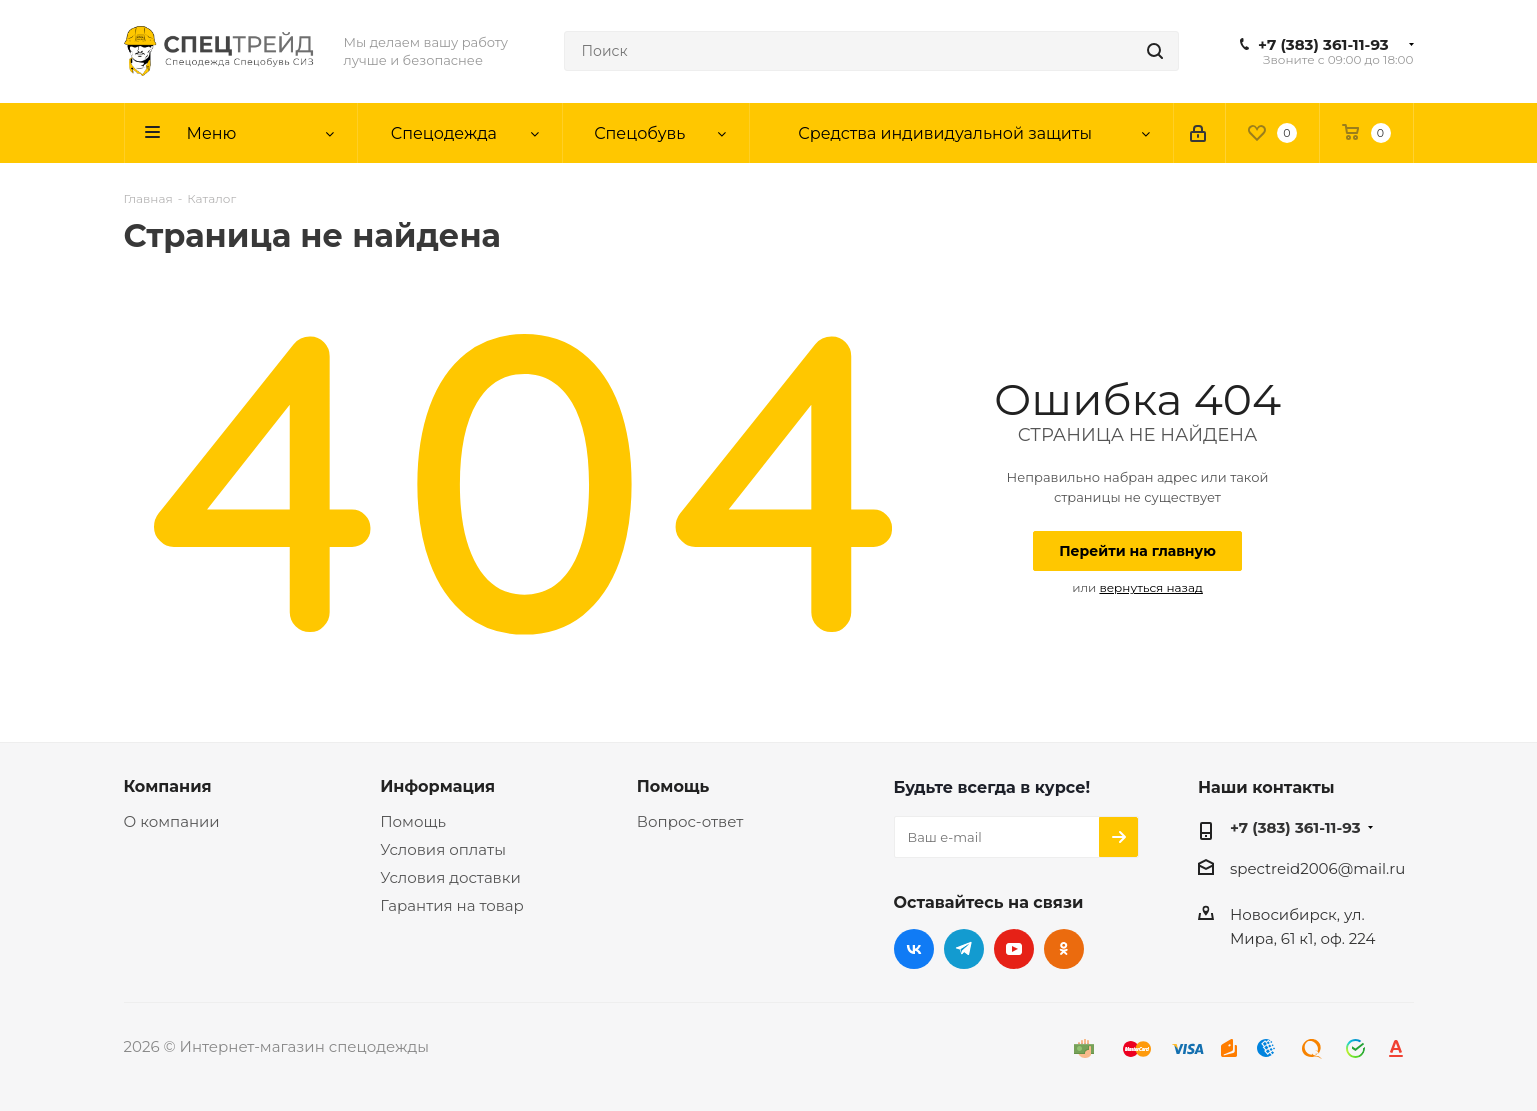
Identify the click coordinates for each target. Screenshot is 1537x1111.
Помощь (413, 821)
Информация (437, 786)
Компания (168, 786)
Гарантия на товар (452, 905)
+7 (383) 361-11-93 (1323, 45)
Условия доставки (450, 877)
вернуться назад (1150, 587)
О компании (172, 821)
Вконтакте (914, 949)
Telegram (964, 949)
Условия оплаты (443, 849)
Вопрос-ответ (690, 821)
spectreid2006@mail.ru (1317, 868)
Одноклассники (1064, 949)
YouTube (1014, 949)
